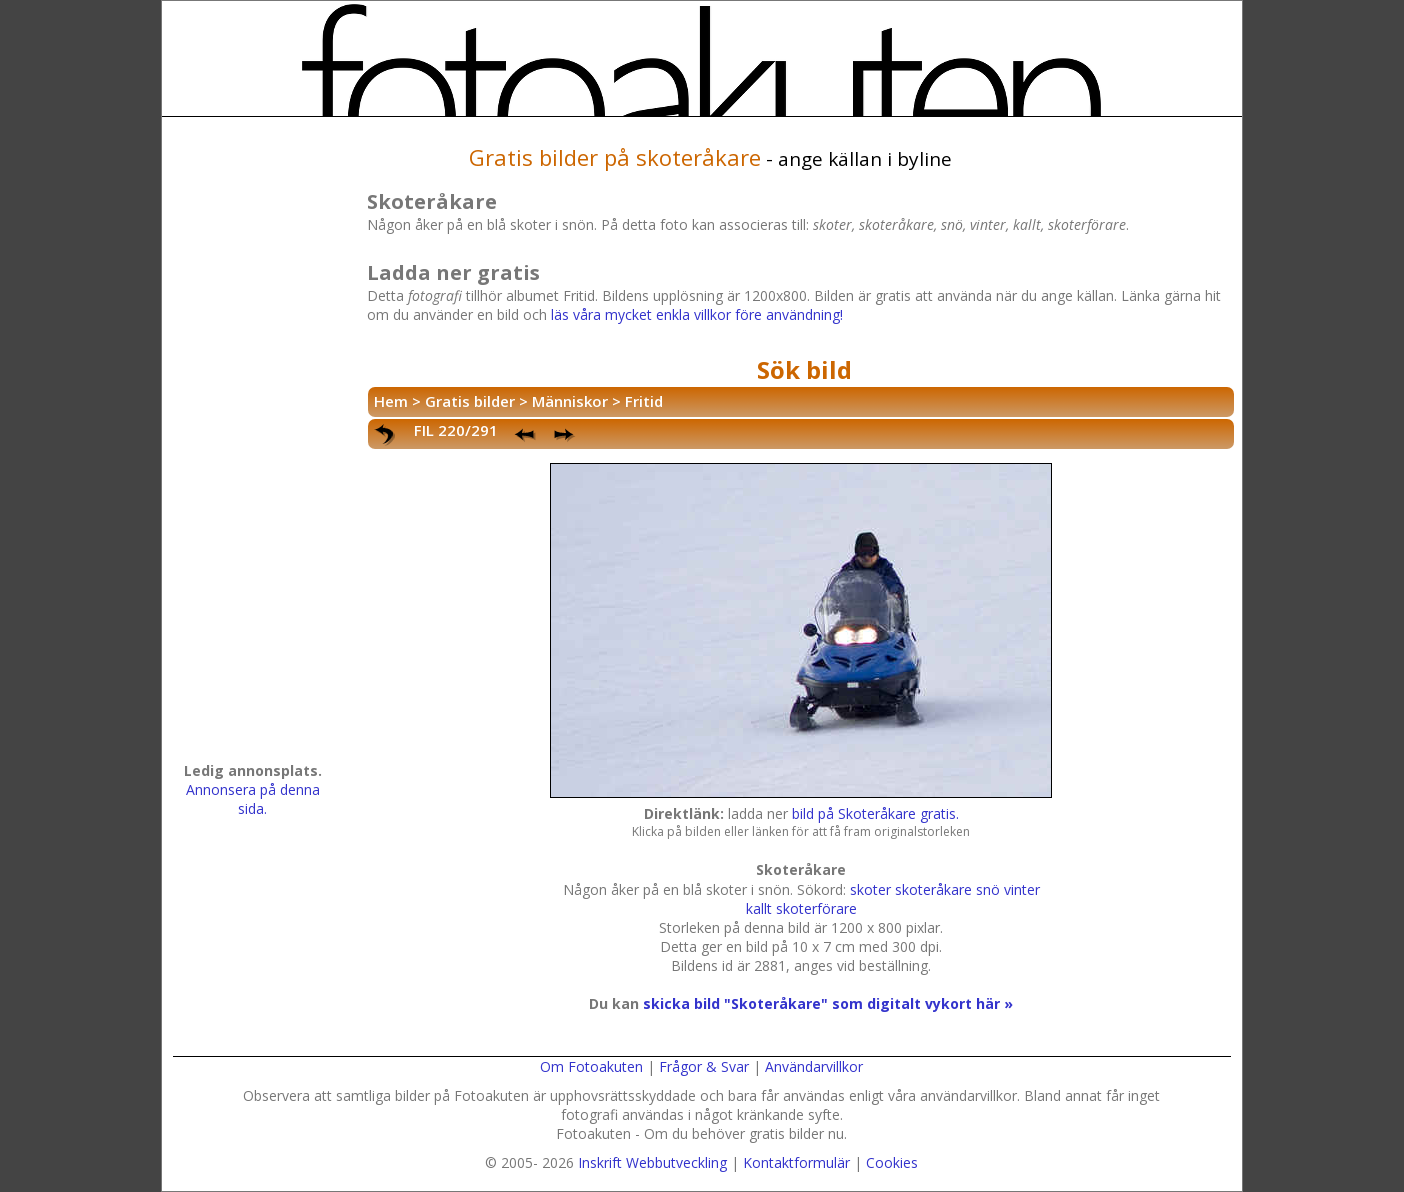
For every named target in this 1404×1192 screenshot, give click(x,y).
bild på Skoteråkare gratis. (875, 813)
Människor (570, 401)
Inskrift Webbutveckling (652, 1162)
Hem (391, 401)
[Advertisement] (253, 446)
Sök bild (804, 369)
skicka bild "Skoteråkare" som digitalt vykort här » (828, 1003)
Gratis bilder (470, 401)
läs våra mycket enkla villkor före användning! (697, 314)
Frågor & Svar (704, 1066)
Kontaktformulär (796, 1162)
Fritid (644, 401)
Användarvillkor (814, 1066)
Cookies (892, 1162)
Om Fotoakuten (591, 1066)
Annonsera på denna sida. (253, 799)
